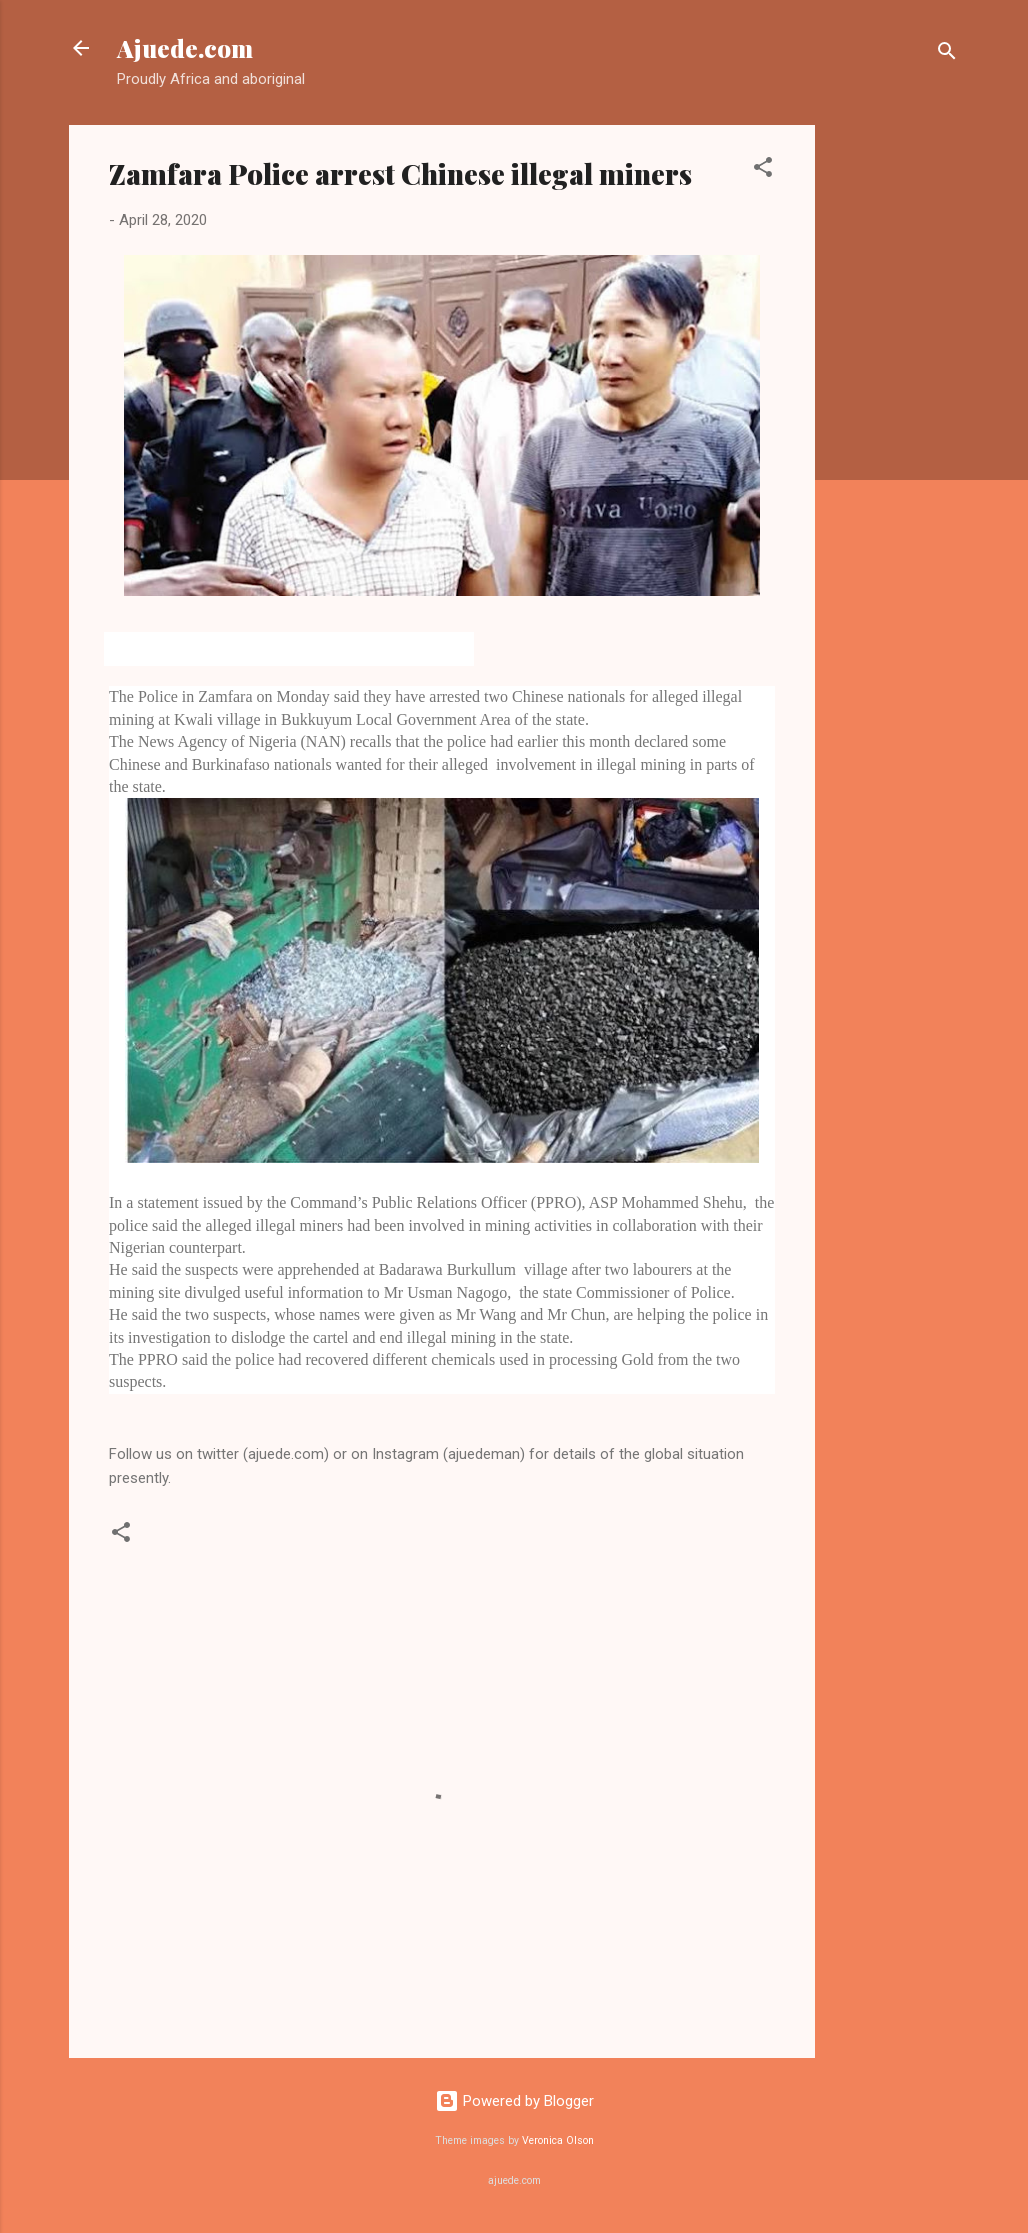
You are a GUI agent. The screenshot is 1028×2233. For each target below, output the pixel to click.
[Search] (947, 54)
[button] (763, 170)
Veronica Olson (558, 2140)
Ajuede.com (185, 48)
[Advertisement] (895, 425)
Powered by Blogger (514, 2101)
